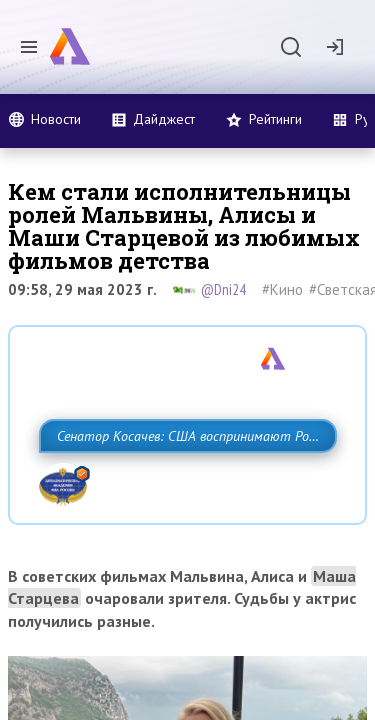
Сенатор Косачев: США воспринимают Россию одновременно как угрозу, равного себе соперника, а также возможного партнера (182, 480)
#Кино (282, 289)
